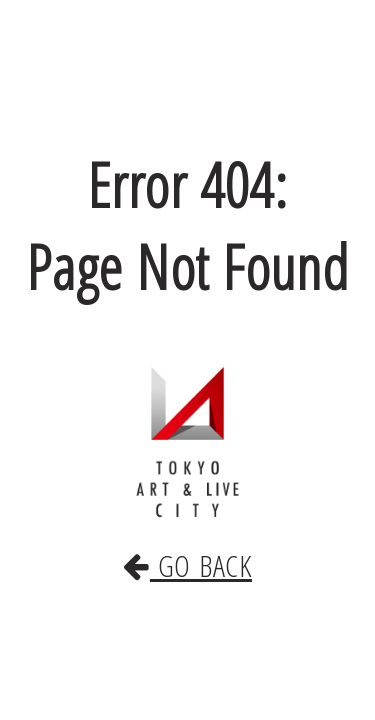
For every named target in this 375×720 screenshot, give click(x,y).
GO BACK (188, 545)
